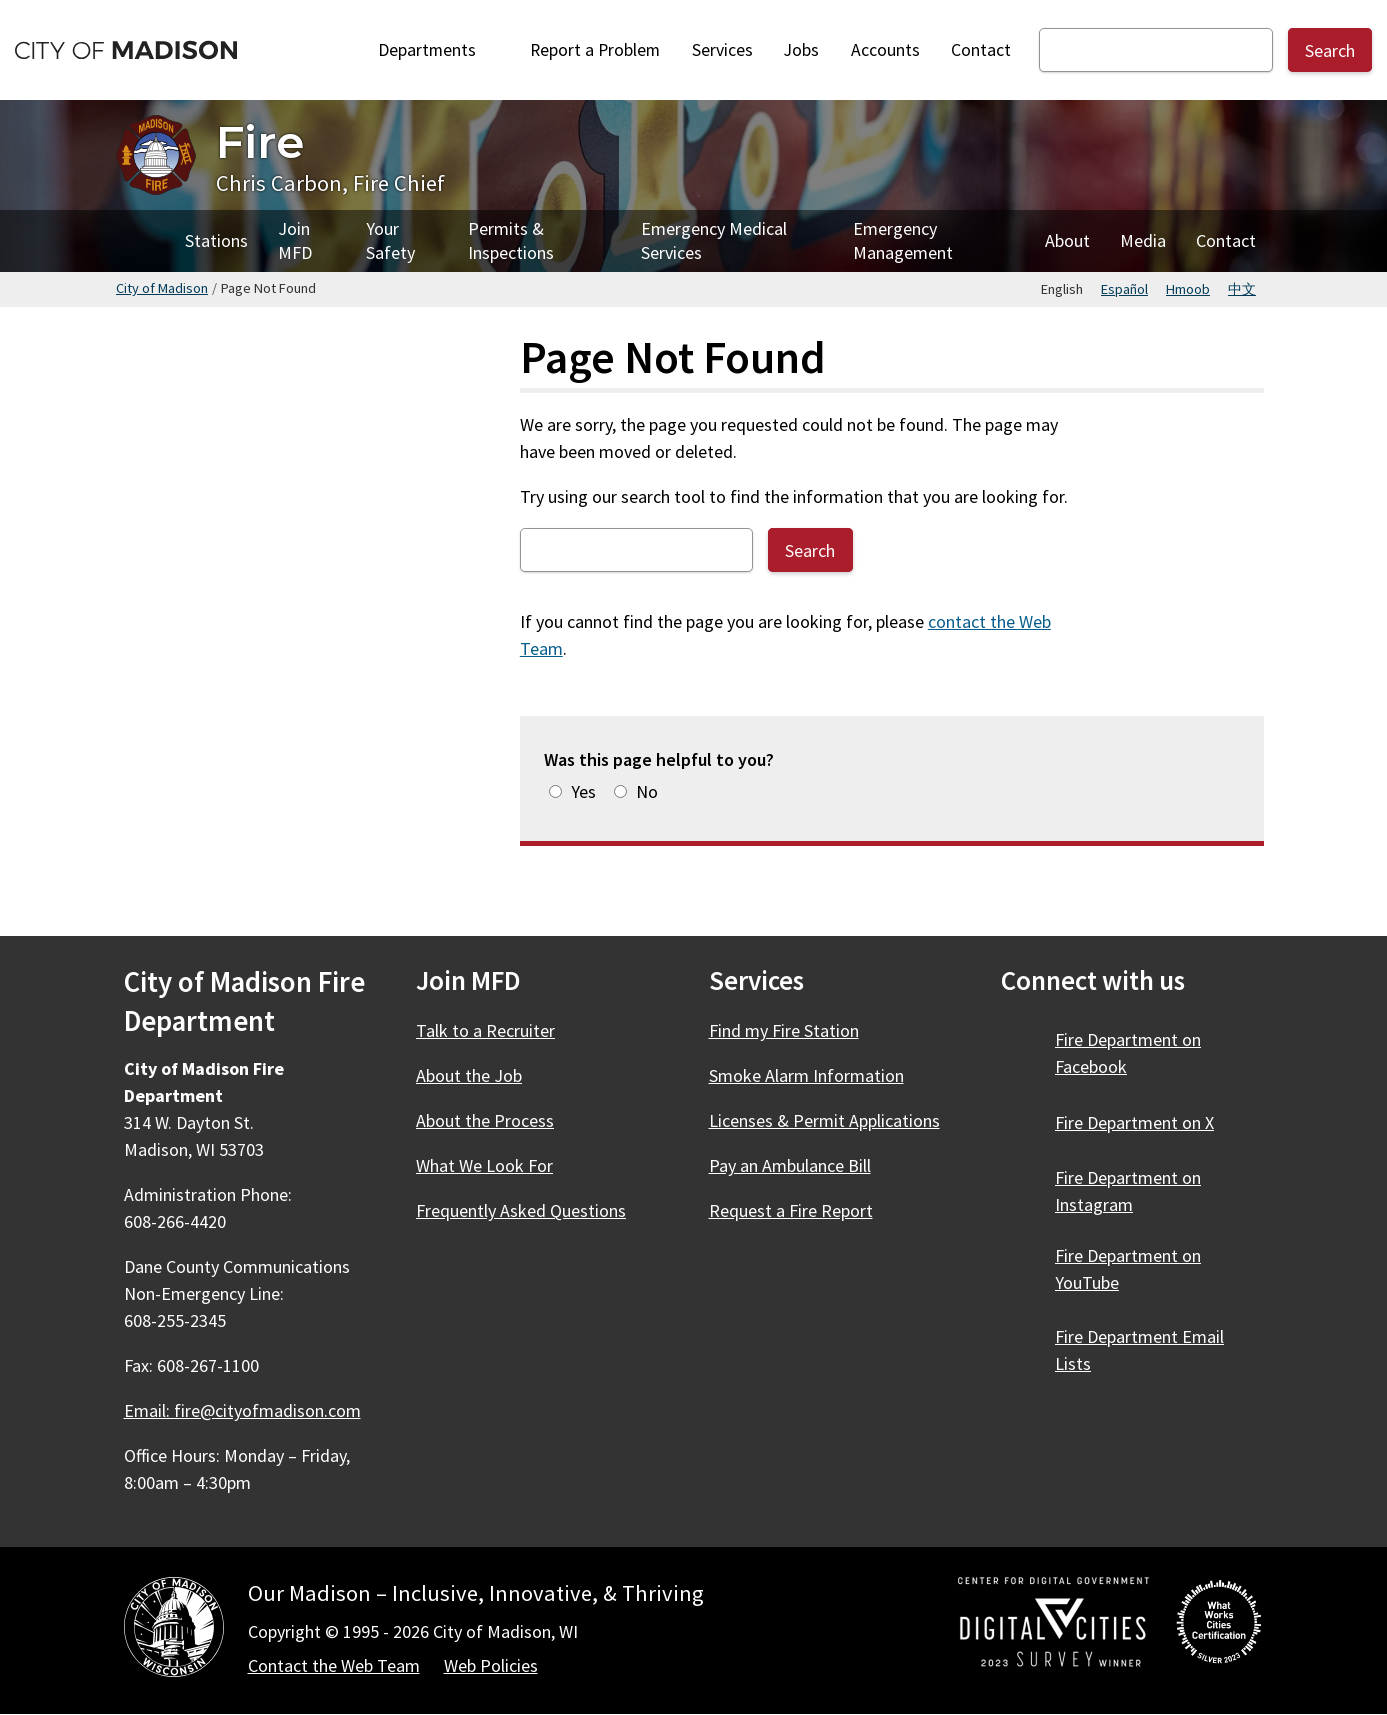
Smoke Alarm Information (806, 1075)
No (647, 791)
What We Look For (484, 1165)
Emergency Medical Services (714, 240)
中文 (1242, 289)
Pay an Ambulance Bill (790, 1165)
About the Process (485, 1120)
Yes (583, 791)
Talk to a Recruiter (485, 1030)
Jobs (801, 50)
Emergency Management (903, 240)
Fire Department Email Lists (1139, 1350)
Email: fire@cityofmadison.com (242, 1410)
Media (1143, 240)
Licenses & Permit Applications (824, 1120)
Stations (216, 240)
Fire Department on (1128, 1053)
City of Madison (162, 288)
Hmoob (1188, 289)
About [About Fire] (1067, 240)
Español (1124, 289)
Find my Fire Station (784, 1030)
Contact (981, 50)
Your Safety (390, 240)
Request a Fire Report (791, 1210)
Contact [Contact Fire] (1226, 240)
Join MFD (295, 240)
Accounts (885, 50)
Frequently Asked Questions (521, 1210)
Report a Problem (595, 50)
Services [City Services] (722, 50)
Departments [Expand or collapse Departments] (438, 50)
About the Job (469, 1075)
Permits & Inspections (511, 240)
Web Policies (491, 1665)
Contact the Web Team (334, 1665)
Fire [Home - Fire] (260, 141)
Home (143, 241)
